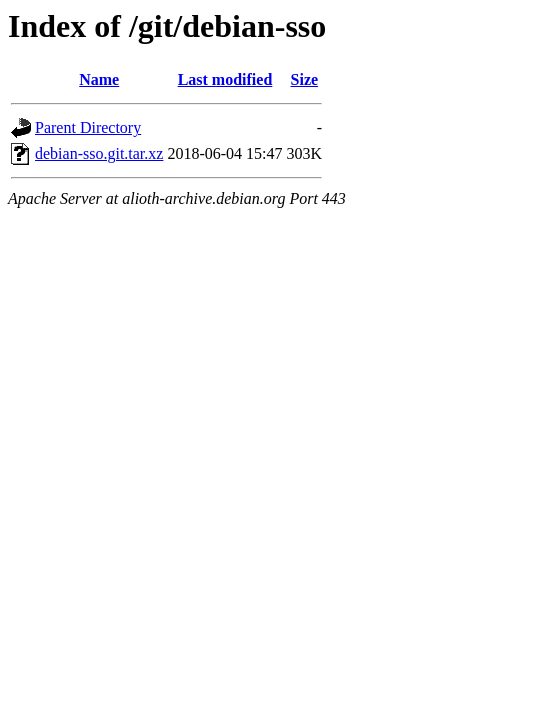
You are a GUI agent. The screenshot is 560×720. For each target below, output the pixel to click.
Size (305, 79)
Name (99, 79)
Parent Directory (88, 127)
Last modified (225, 79)
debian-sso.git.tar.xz (99, 153)
